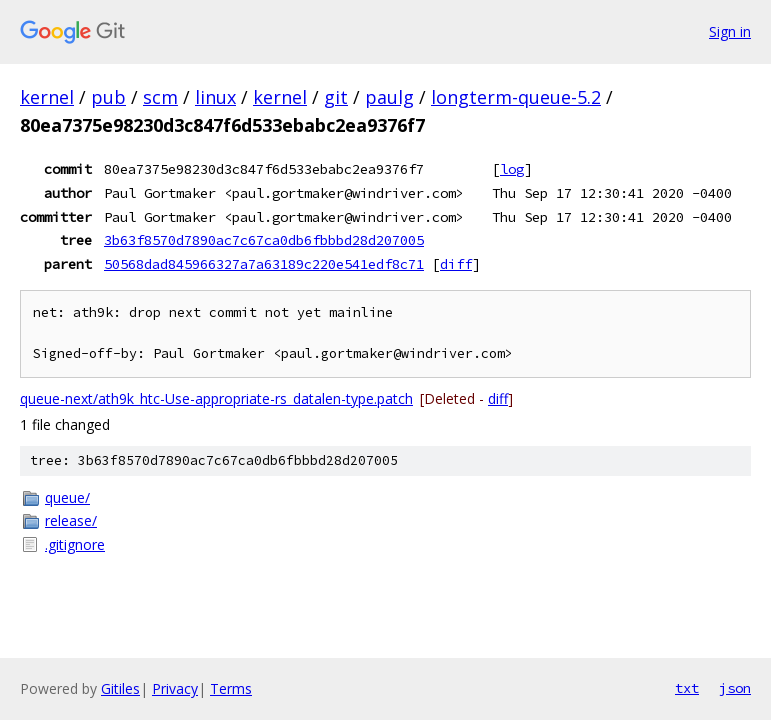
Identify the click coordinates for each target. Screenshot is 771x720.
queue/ (67, 497)
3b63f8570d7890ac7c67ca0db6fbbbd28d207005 (264, 240)
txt (687, 688)
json (735, 688)
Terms (231, 688)
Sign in (730, 31)
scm (160, 97)
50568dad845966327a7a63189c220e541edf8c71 (264, 264)
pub (108, 97)
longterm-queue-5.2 (516, 97)
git (336, 97)
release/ (71, 520)
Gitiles (120, 688)
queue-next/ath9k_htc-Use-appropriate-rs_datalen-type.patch (216, 398)
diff (456, 264)
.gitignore (75, 544)
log (512, 169)
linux (215, 97)
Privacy (175, 688)
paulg (389, 97)
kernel (47, 97)
